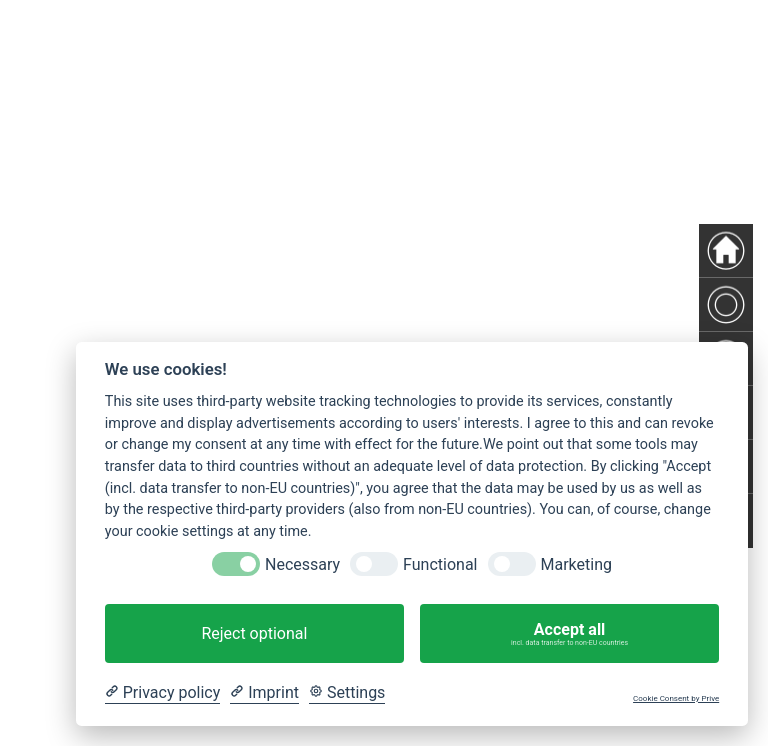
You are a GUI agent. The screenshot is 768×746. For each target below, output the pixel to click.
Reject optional (254, 633)
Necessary (302, 564)
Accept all (569, 634)
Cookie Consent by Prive (676, 698)
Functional (440, 564)
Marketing (576, 564)
